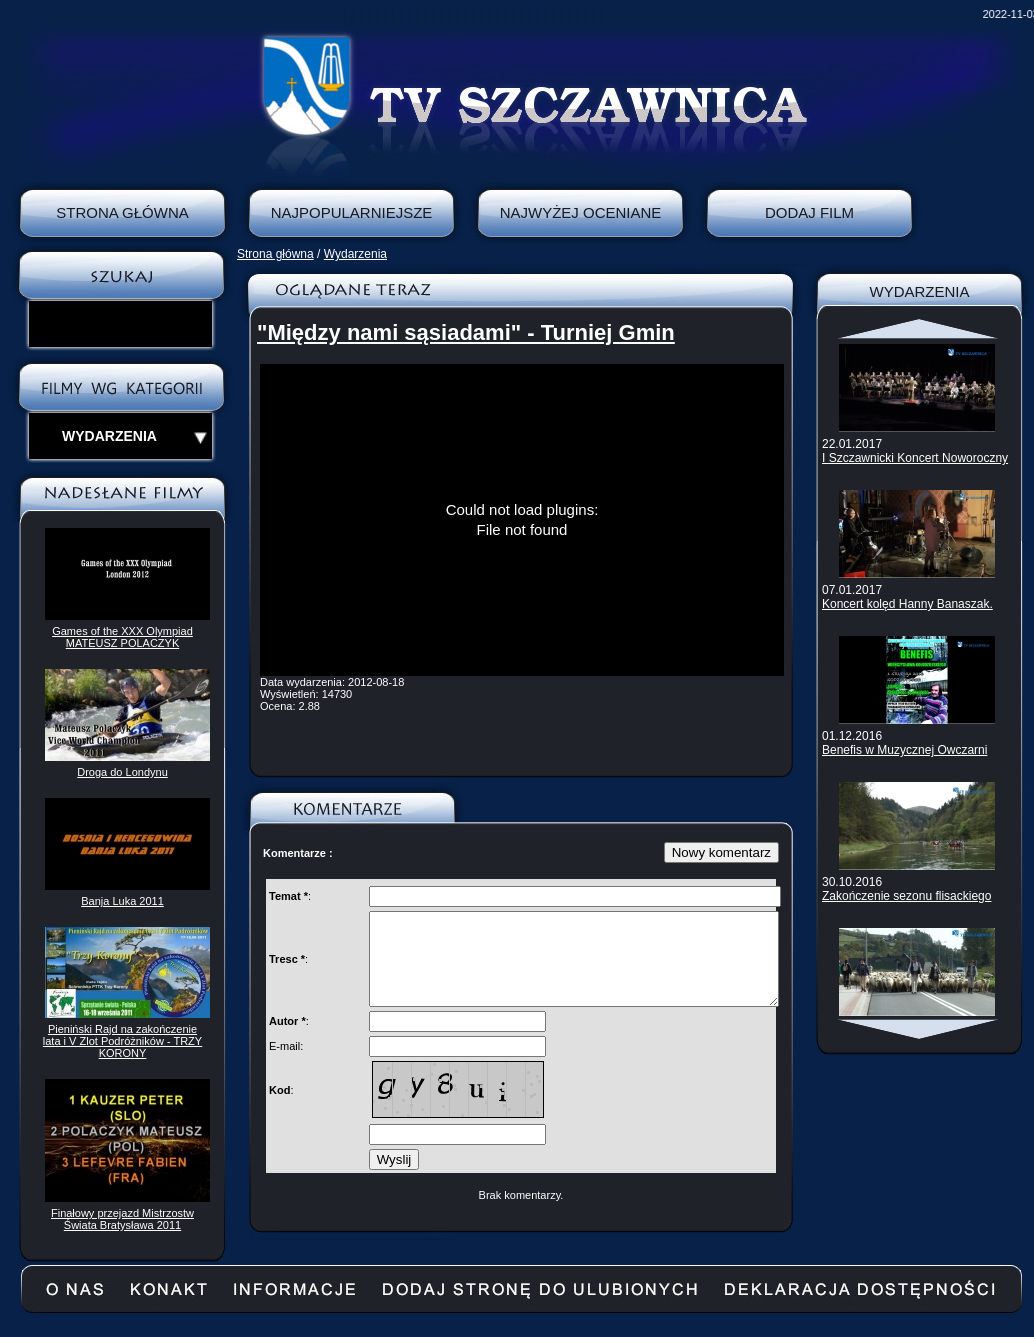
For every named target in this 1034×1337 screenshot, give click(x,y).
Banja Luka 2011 (122, 901)
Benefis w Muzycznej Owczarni (904, 750)
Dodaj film (809, 212)
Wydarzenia (355, 254)
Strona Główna (122, 212)
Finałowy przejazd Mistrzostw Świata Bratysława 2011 (122, 1219)
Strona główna (275, 254)
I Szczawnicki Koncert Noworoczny (915, 458)
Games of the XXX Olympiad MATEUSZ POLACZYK (122, 637)
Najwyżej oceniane (581, 212)
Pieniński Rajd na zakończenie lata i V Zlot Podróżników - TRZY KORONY (122, 1041)
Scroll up (919, 329)
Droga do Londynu (122, 772)
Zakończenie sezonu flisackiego (906, 896)
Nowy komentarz (721, 852)
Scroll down (919, 1029)
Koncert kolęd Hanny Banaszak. (907, 604)
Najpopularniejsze (352, 212)
